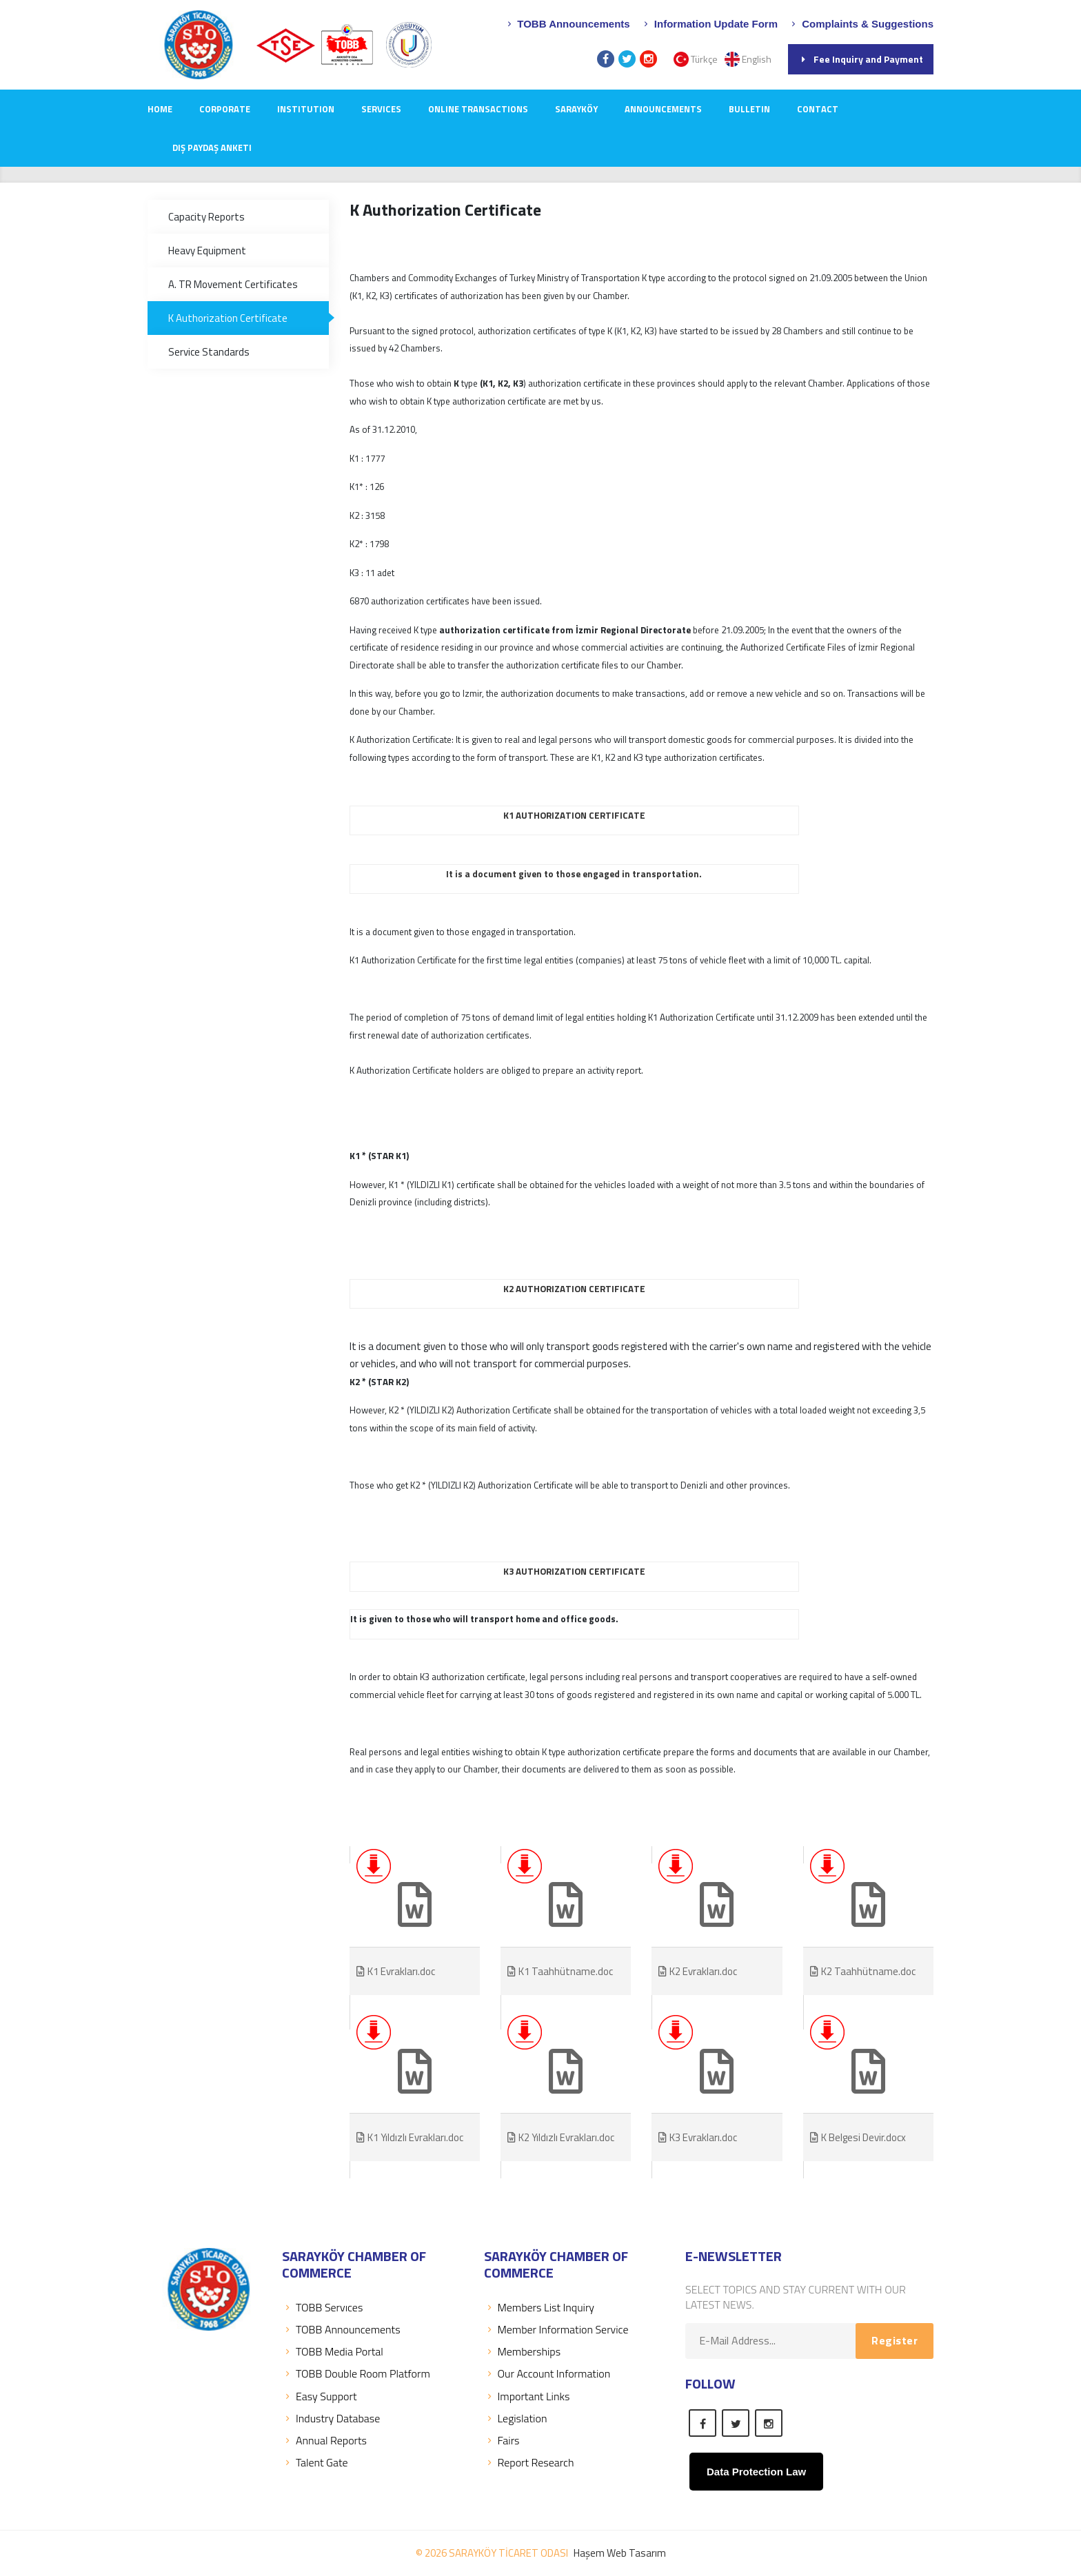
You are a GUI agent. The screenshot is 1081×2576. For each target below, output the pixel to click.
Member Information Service (556, 2329)
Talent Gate (315, 2462)
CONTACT (817, 109)
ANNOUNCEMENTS (663, 109)
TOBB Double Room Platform (356, 2373)
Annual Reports (324, 2440)
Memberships (522, 2351)
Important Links (527, 2396)
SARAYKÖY (576, 109)
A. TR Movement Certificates (233, 284)
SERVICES (381, 109)
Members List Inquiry (539, 2307)
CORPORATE (224, 109)
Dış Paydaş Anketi (212, 147)
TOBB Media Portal (332, 2351)
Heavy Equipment (207, 250)
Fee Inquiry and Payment (860, 59)
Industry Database (331, 2418)
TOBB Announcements (567, 24)
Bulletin (749, 109)
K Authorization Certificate (227, 318)
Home (160, 109)
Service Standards (209, 352)
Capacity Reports (206, 217)
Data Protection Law (756, 2471)
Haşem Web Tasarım (620, 2553)
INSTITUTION (305, 109)
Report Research (529, 2462)
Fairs (502, 2440)
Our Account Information (547, 2373)
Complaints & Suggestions (861, 24)
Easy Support (319, 2396)
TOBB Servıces (322, 2307)
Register (894, 2340)
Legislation (515, 2418)
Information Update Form (709, 24)
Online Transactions (478, 109)
